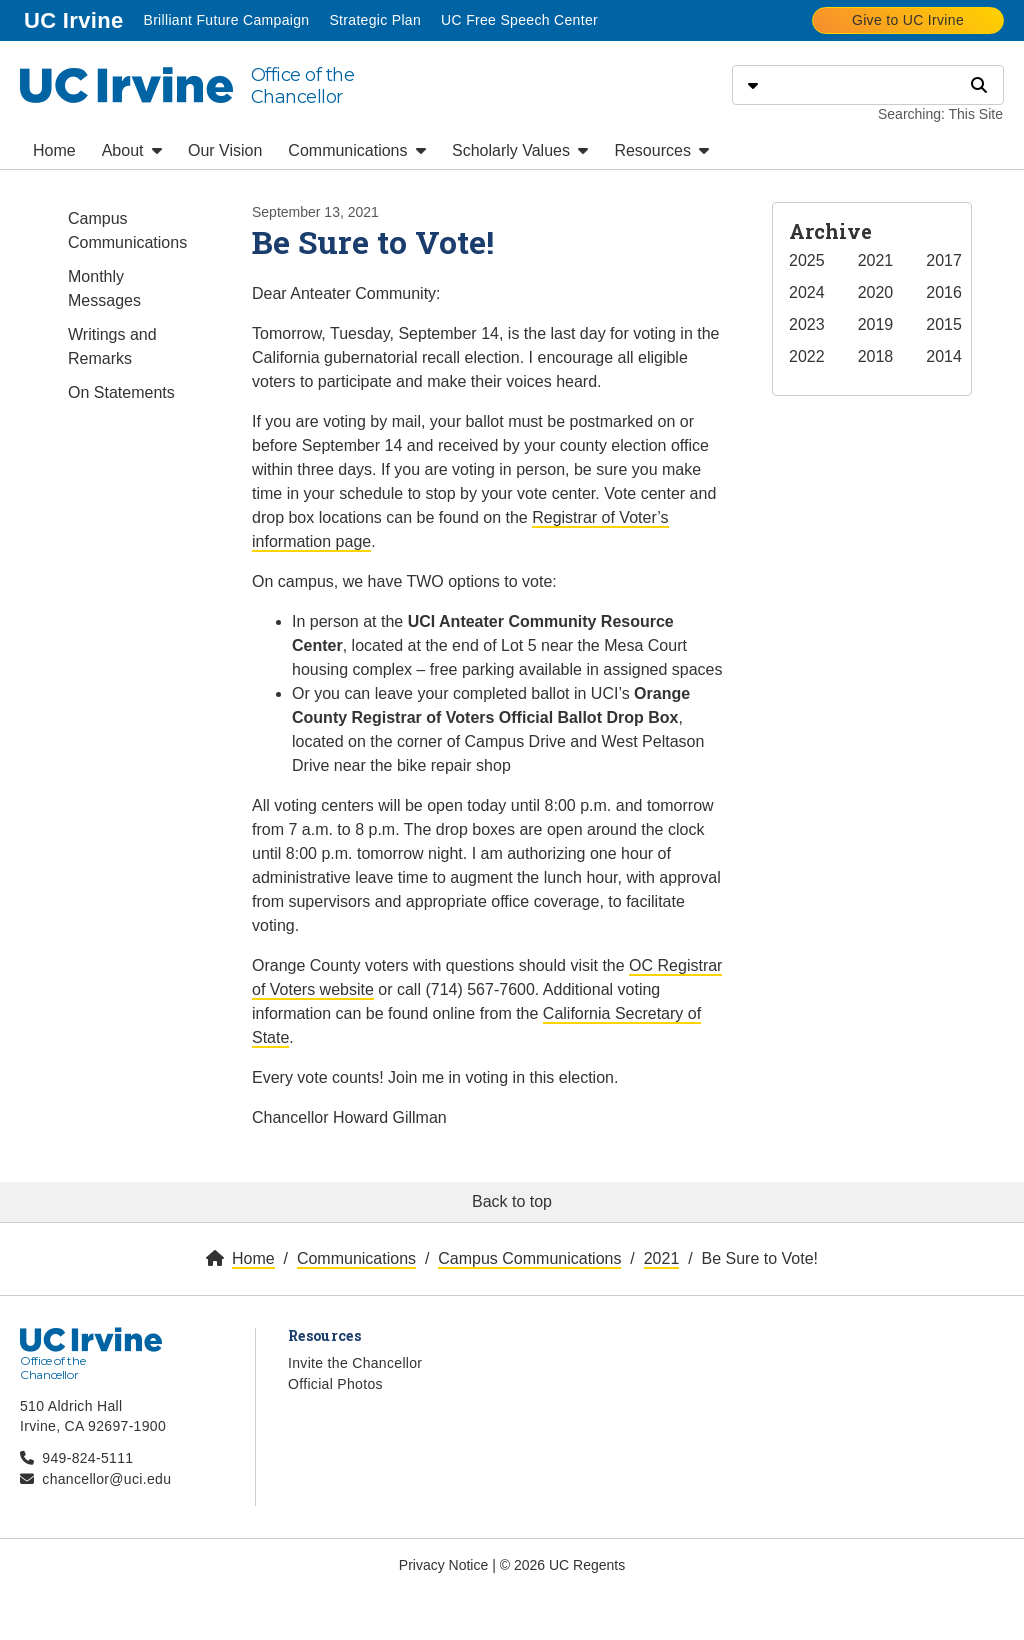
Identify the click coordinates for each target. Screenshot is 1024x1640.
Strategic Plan (375, 20)
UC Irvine (75, 18)
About (132, 150)
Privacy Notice (443, 1565)
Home (54, 150)
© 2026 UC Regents (563, 1565)
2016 (944, 292)
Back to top (512, 1201)
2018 (876, 356)
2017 (944, 260)
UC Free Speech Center (519, 20)
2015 (944, 324)
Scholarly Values (520, 150)
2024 (807, 292)
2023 (807, 324)
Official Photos (335, 1384)
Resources (661, 150)
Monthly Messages (104, 288)
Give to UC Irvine (908, 20)
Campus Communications (127, 230)
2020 (876, 292)
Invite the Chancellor (355, 1363)
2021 (876, 260)
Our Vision (225, 150)
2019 (876, 324)
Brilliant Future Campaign (226, 20)
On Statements (121, 392)
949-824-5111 (87, 1458)
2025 (807, 260)
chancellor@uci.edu (106, 1479)
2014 (944, 356)
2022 (807, 356)
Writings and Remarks (112, 346)
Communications (357, 150)
